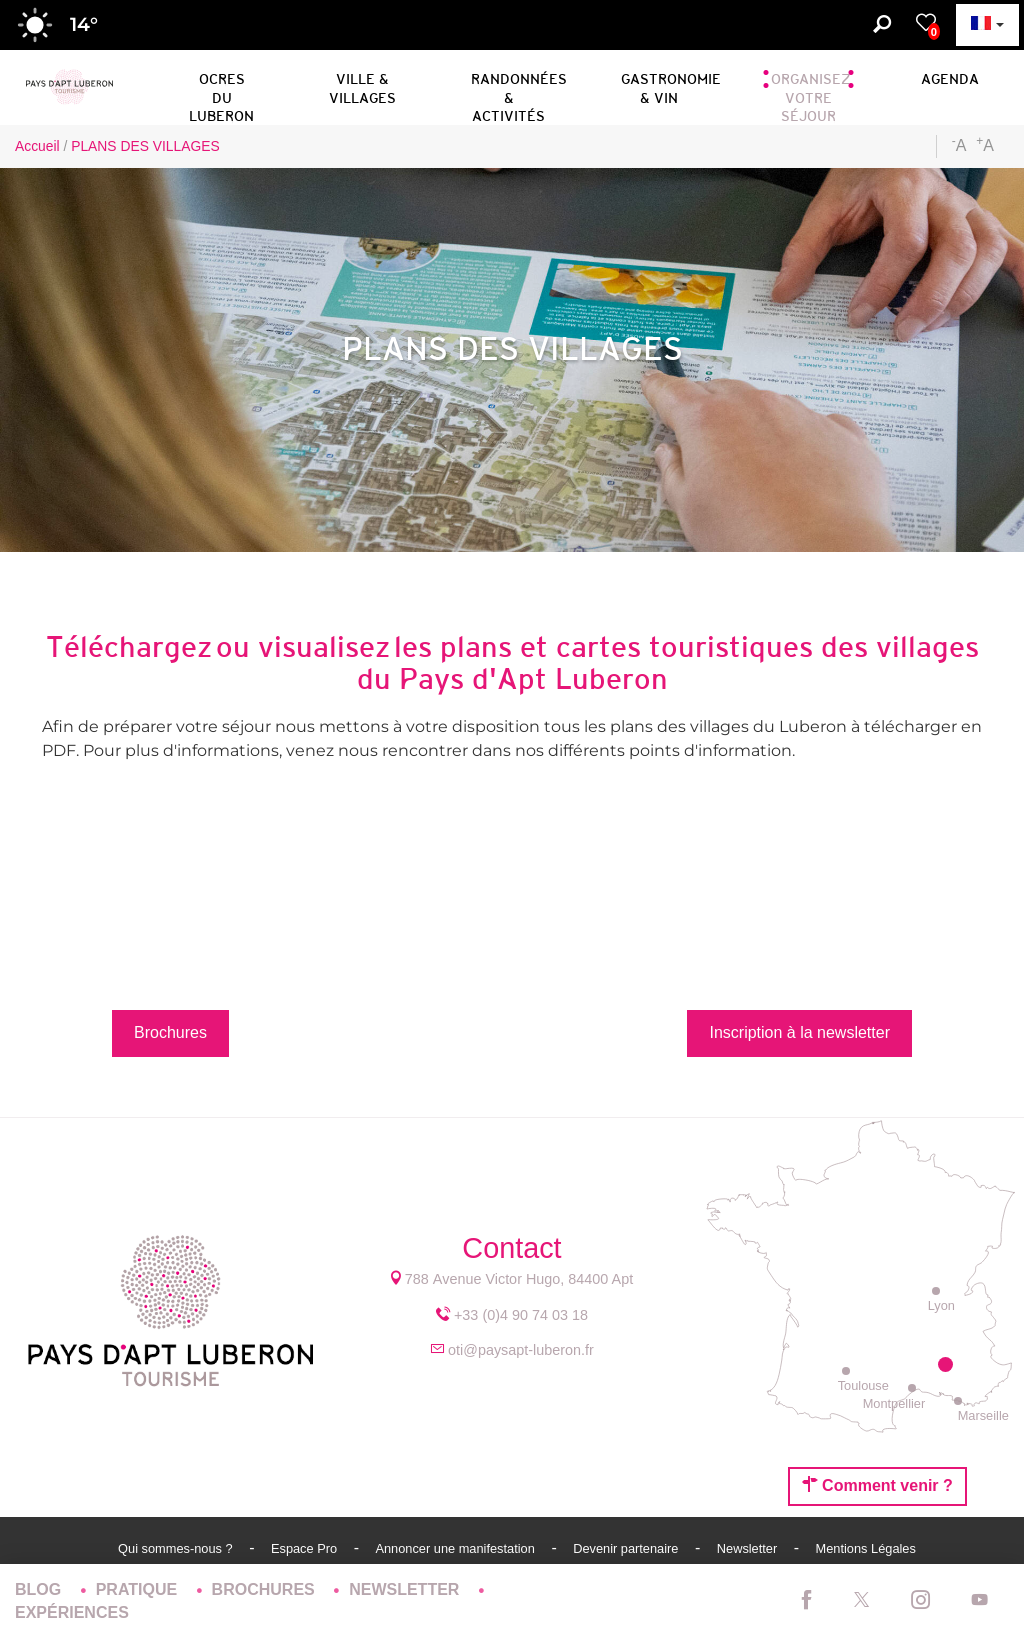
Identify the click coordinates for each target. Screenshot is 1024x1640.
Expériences (72, 1612)
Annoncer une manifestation (456, 1548)
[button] (221, 85)
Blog (40, 1589)
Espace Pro (306, 1548)
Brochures (266, 1589)
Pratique (139, 1589)
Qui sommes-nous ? (177, 1548)
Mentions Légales (866, 1548)
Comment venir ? (877, 1485)
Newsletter (749, 1548)
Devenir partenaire (627, 1548)
